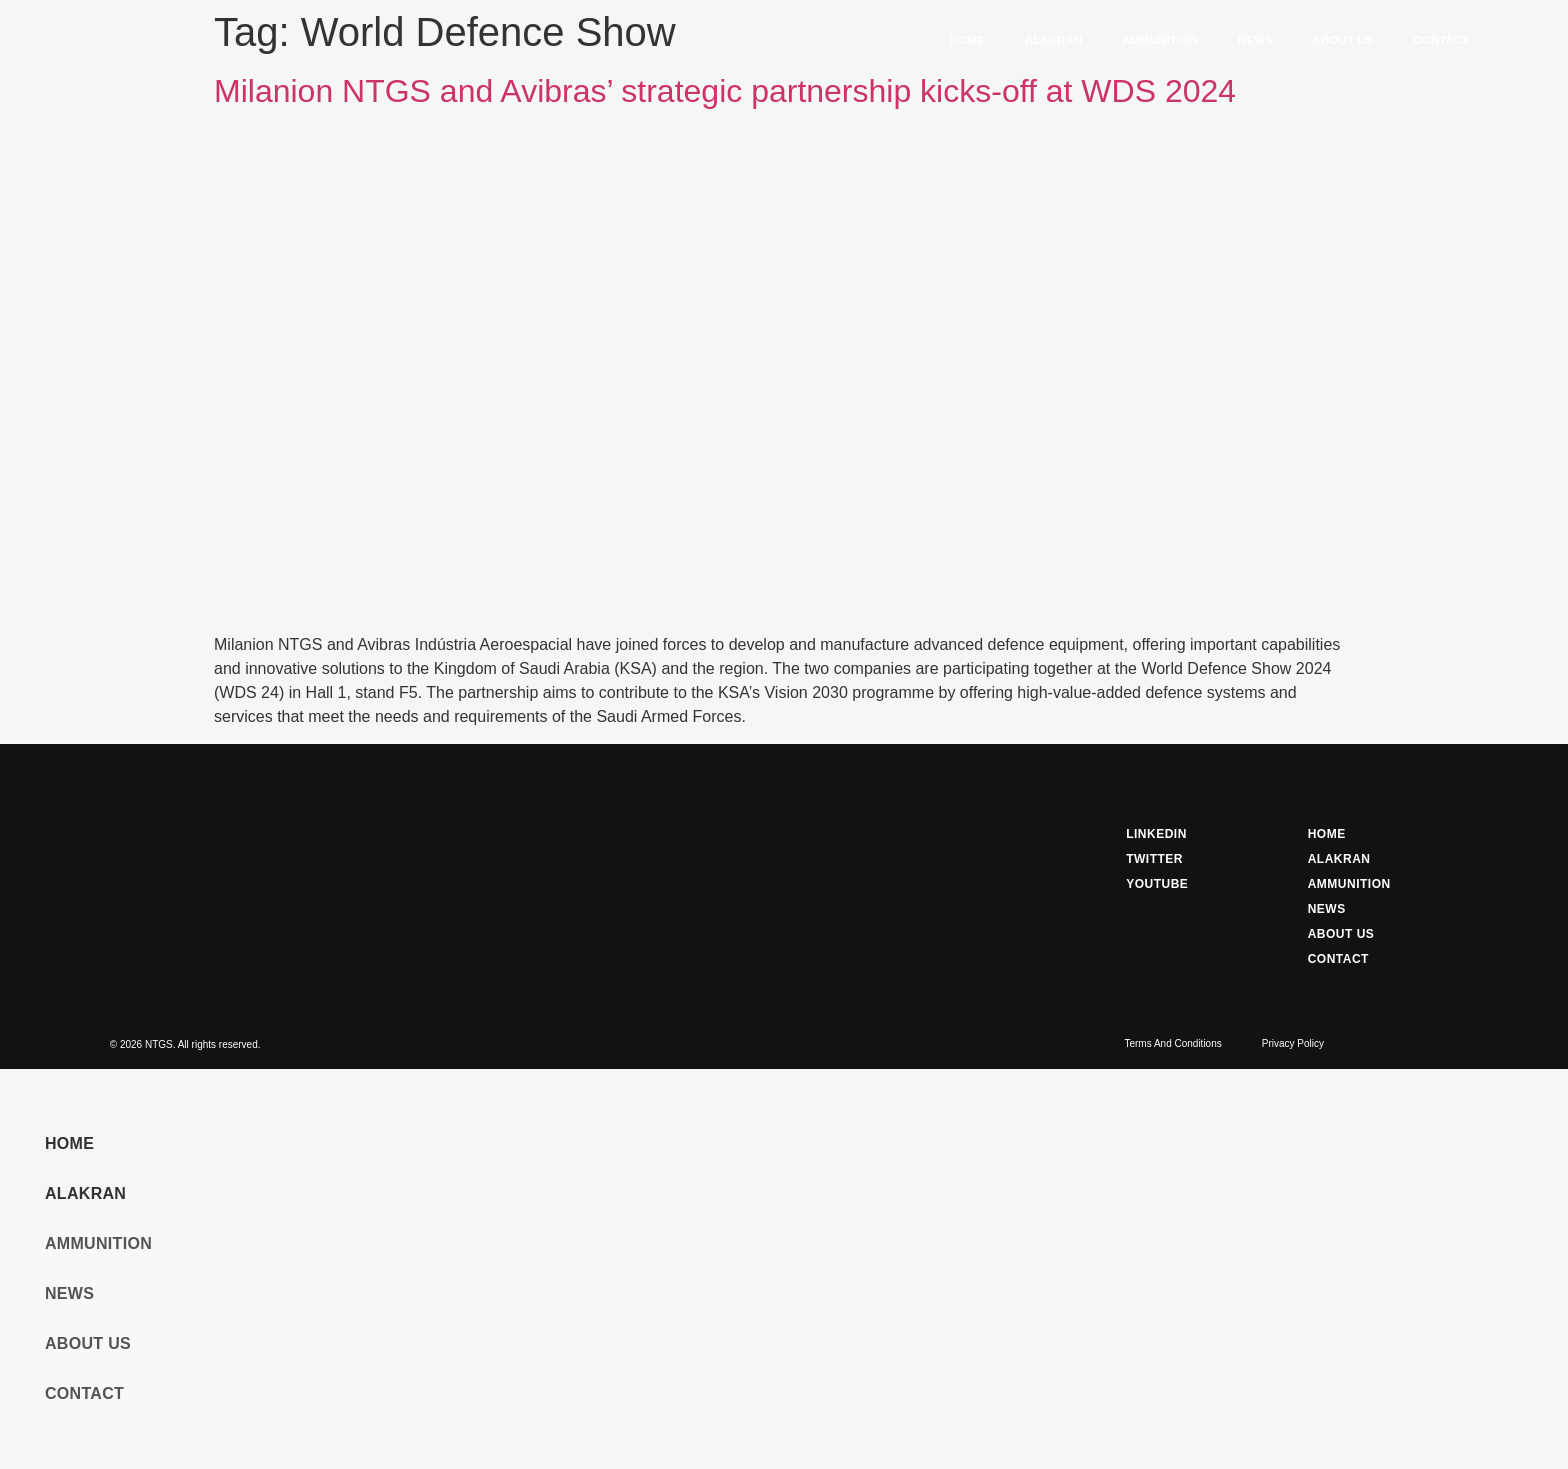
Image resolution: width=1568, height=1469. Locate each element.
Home (967, 40)
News (1255, 40)
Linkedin (1156, 834)
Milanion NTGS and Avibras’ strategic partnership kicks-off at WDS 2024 (725, 91)
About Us (1343, 40)
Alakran (1053, 40)
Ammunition (1160, 40)
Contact (1442, 40)
